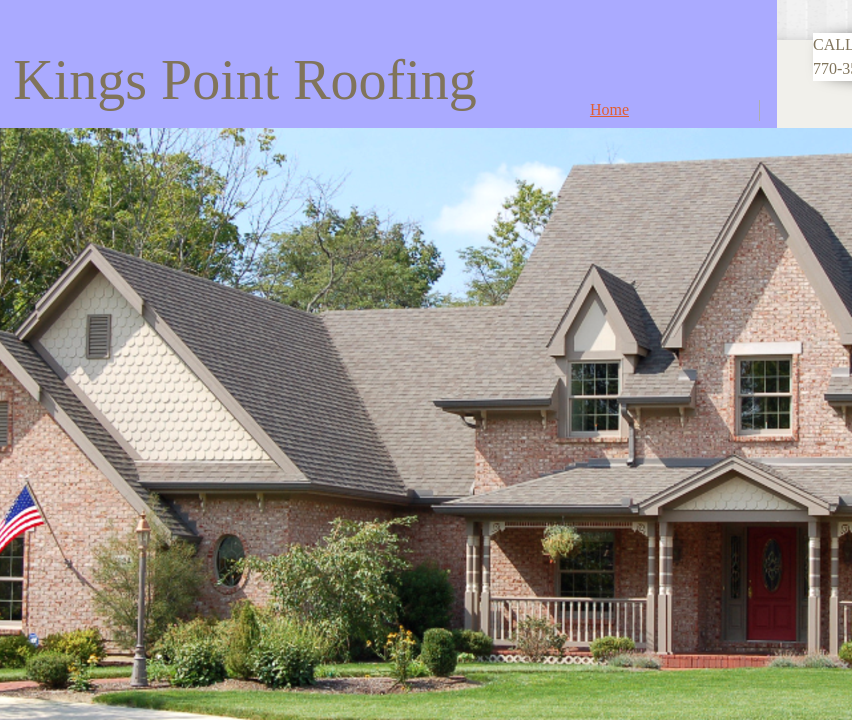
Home (609, 109)
